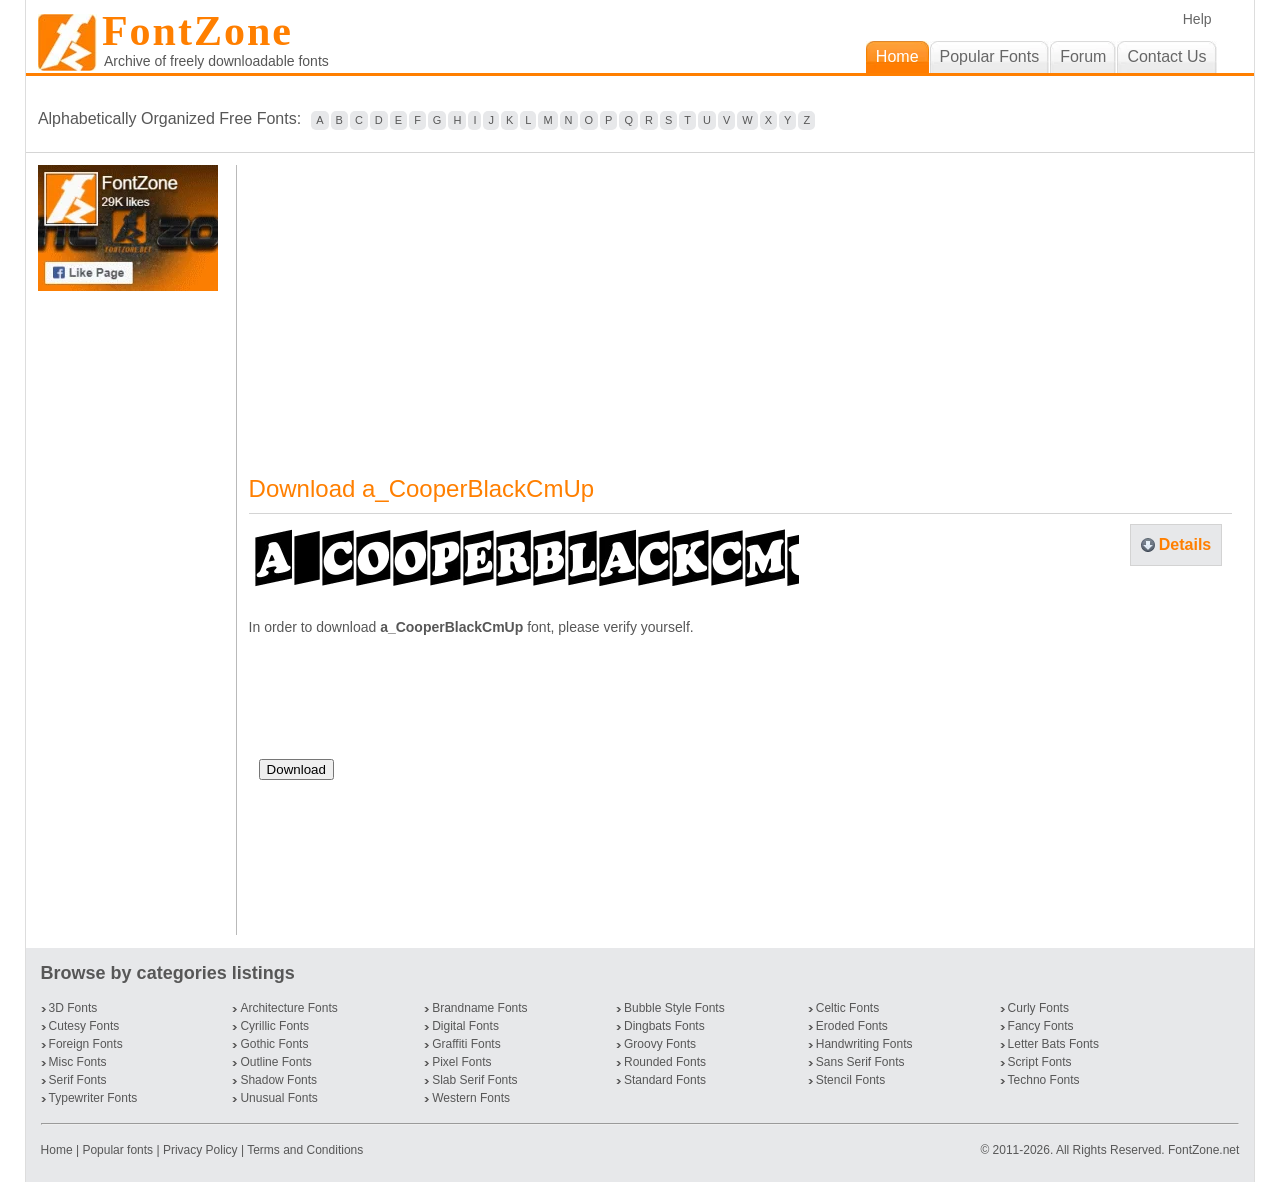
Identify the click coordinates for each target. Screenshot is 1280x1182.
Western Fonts (471, 1098)
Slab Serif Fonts (474, 1080)
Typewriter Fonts (93, 1098)
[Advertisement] (132, 613)
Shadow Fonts (278, 1080)
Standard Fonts (665, 1080)
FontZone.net (1203, 1150)
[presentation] (411, 705)
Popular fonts (117, 1150)
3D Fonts (73, 1008)
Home (58, 1150)
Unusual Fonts (278, 1098)
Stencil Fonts (850, 1080)
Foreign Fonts (86, 1044)
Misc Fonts (78, 1062)
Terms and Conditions (305, 1150)
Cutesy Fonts (84, 1026)
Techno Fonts (1044, 1080)
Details (1185, 544)
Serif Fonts (78, 1080)
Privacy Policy (200, 1150)
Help (1197, 19)
